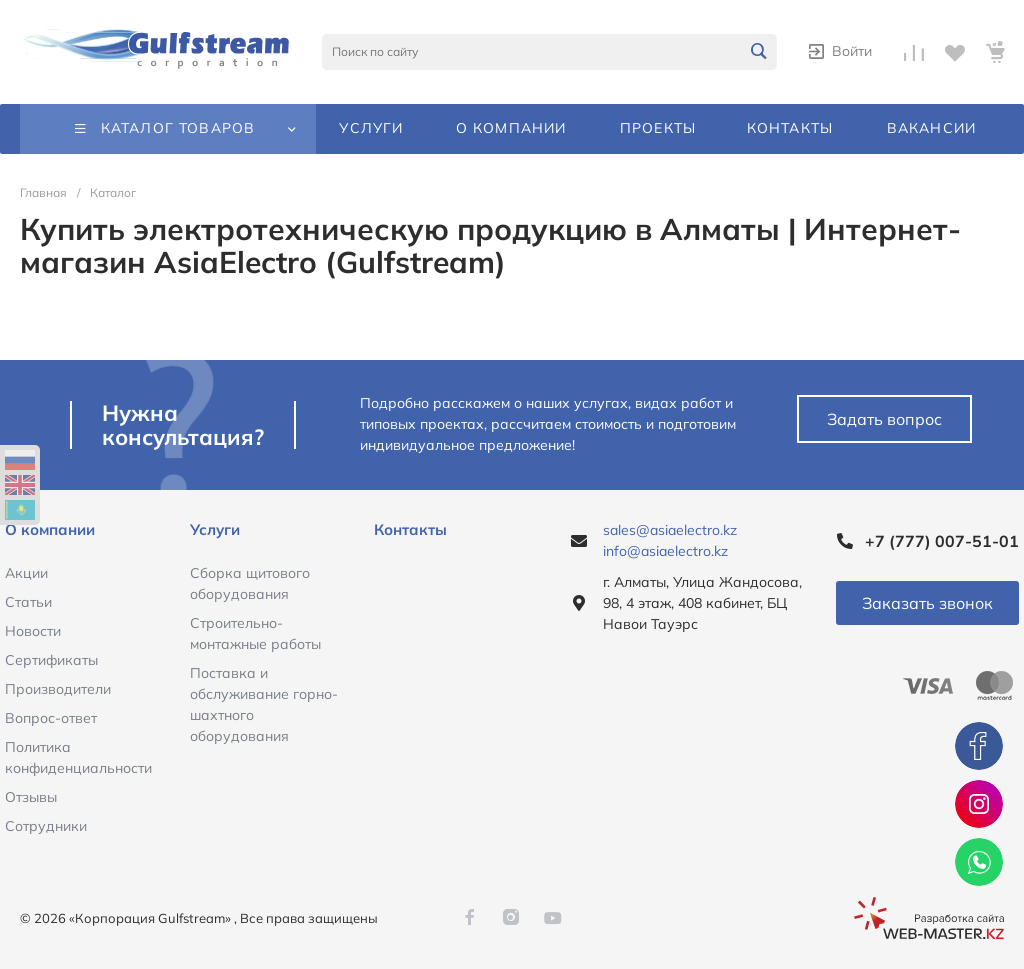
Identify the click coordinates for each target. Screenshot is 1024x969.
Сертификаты (51, 660)
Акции (26, 573)
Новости (33, 631)
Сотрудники (46, 826)
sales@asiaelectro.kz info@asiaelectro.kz (670, 540)
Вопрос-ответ (51, 718)
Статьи (28, 602)
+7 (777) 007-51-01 (942, 541)
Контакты (410, 529)
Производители (58, 689)
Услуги (215, 529)
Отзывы (31, 797)
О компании (50, 529)
